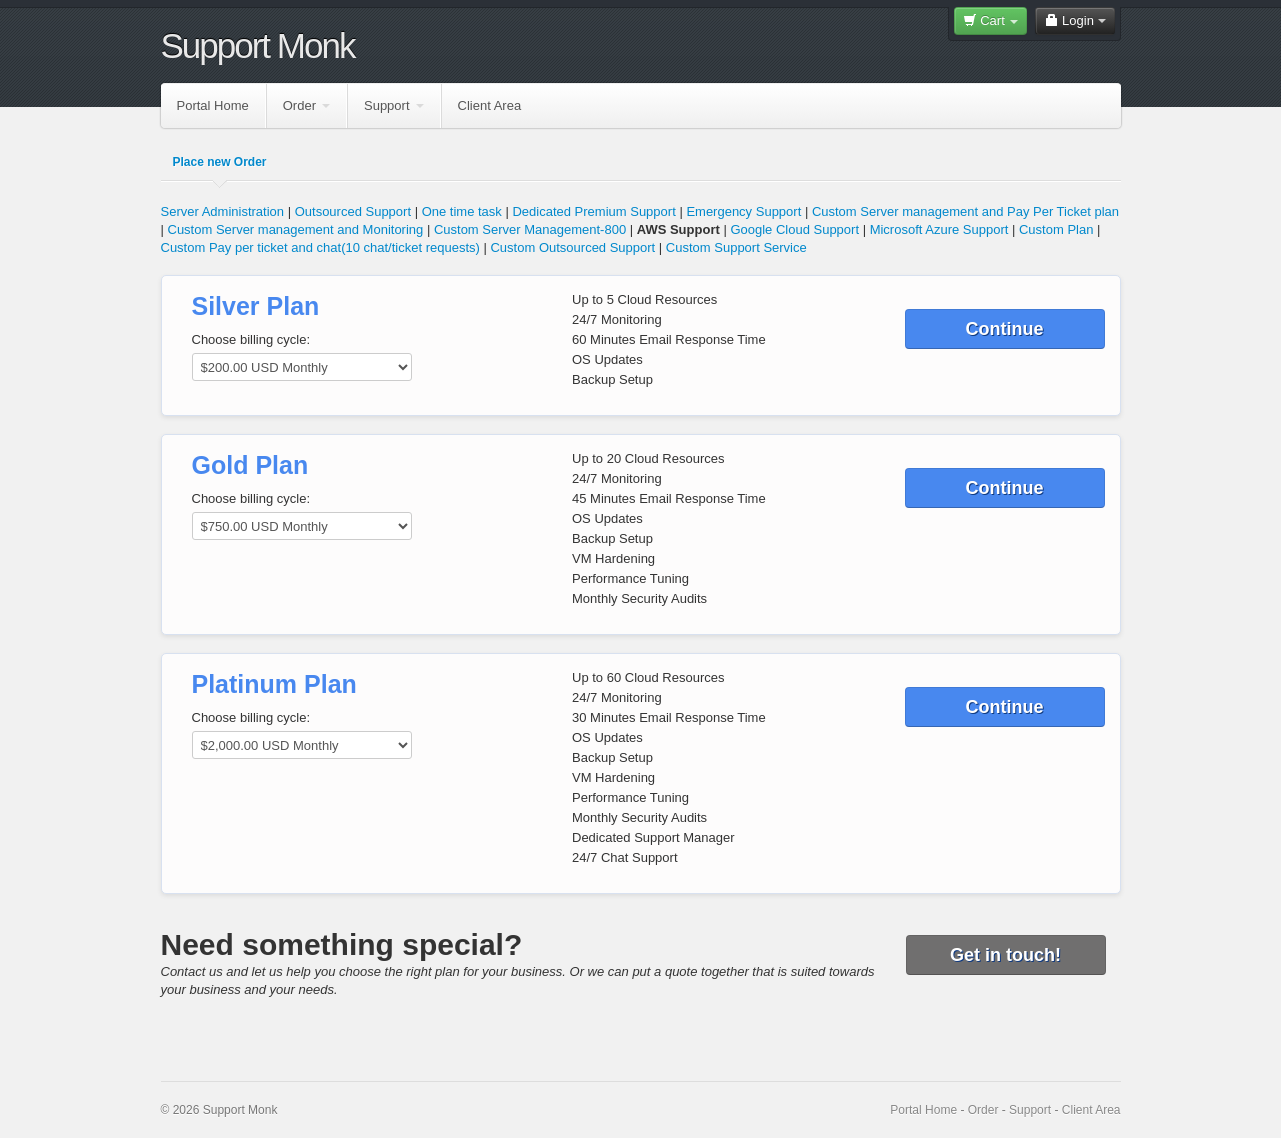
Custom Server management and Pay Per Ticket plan (965, 211)
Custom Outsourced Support (572, 247)
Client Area (490, 105)
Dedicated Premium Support (593, 211)
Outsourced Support (353, 211)
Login (1074, 20)
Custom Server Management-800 (530, 229)
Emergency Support (743, 211)
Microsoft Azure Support (939, 229)
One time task (462, 211)
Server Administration (223, 211)
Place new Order (220, 162)
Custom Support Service (736, 247)
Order (306, 105)
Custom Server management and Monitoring (296, 229)
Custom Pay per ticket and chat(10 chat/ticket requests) (320, 247)
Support (394, 105)
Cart (991, 20)
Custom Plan (1056, 229)
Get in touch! (1005, 955)
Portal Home (213, 105)
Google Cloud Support (794, 229)
